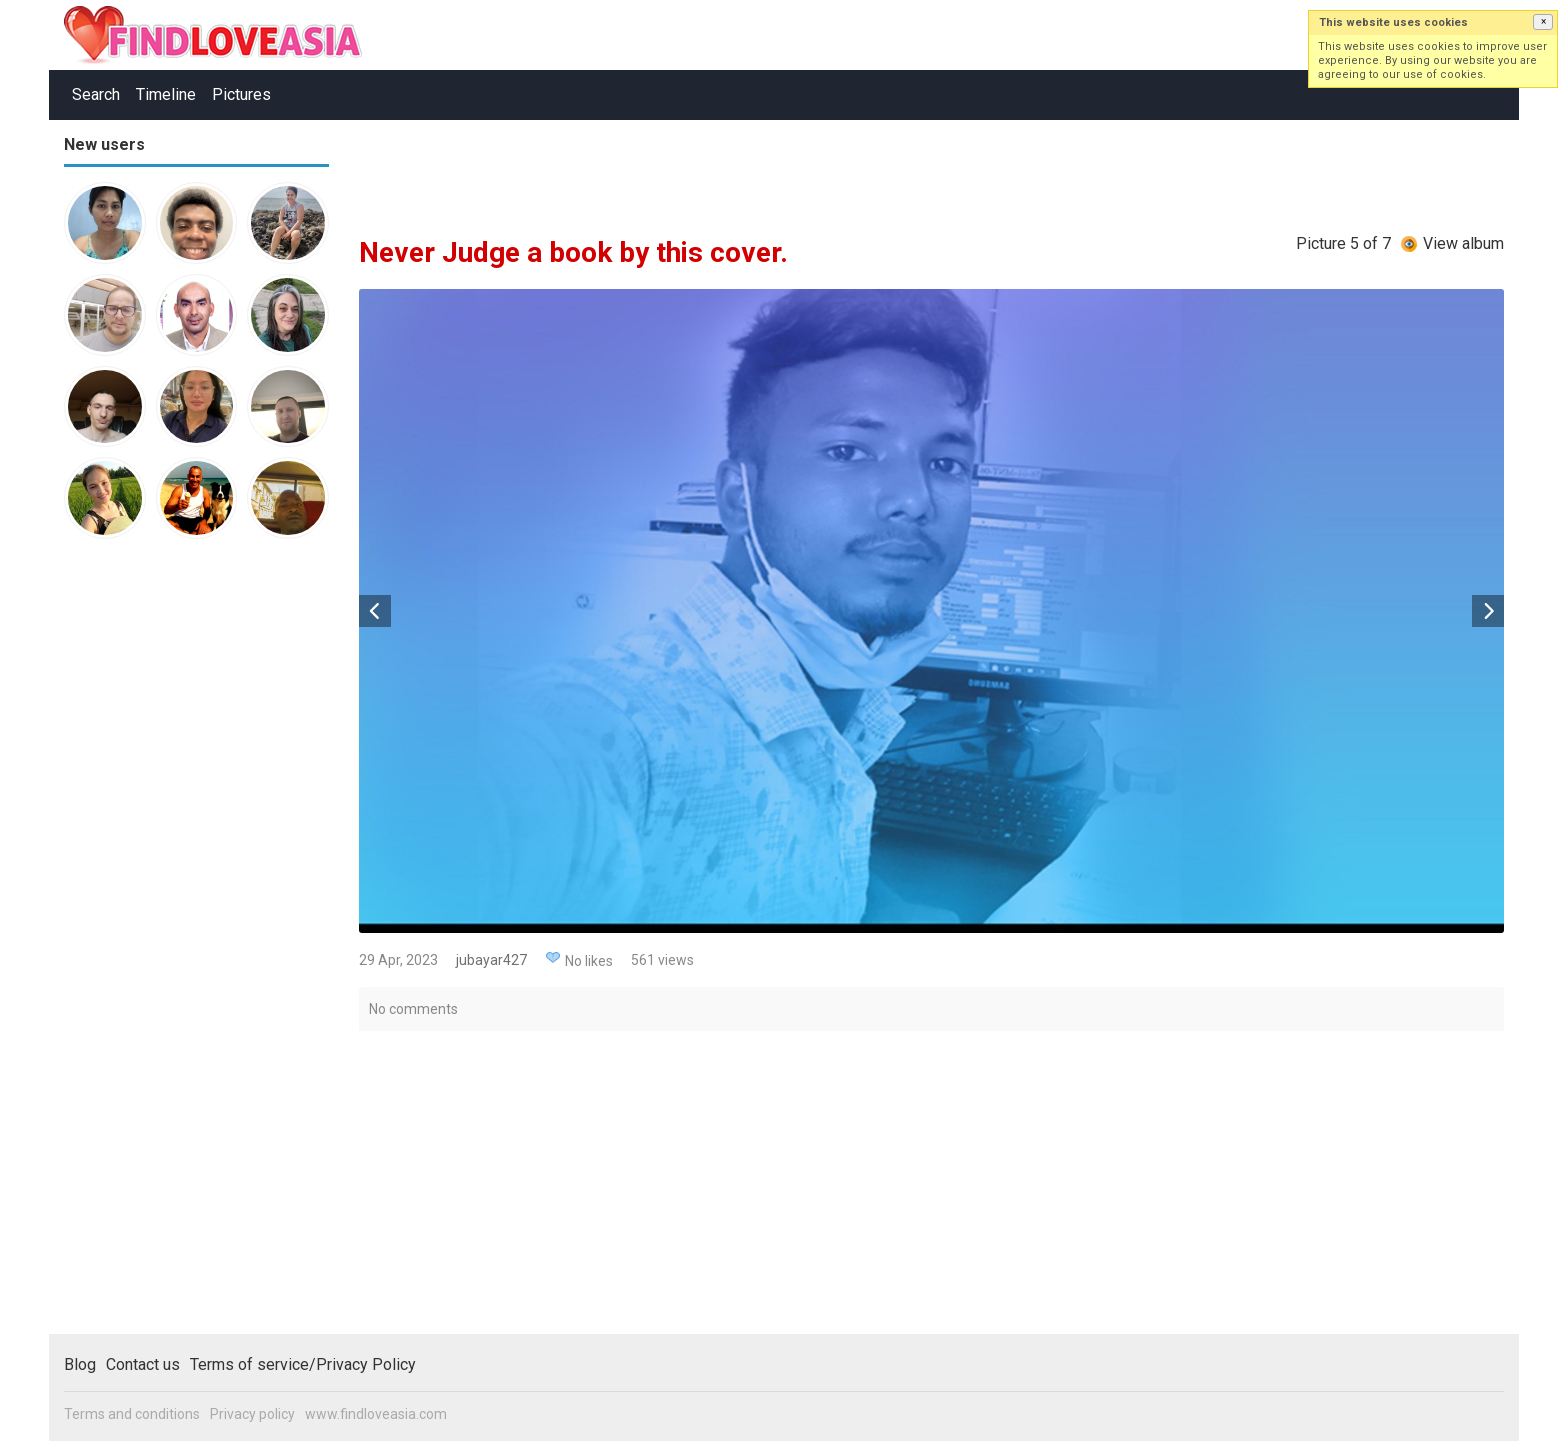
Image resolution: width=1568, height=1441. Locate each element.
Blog (80, 1364)
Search (96, 94)
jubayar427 (491, 960)
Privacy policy (252, 1414)
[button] (1543, 22)
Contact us (143, 1364)
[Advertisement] (144, 864)
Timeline (166, 94)
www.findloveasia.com (376, 1414)
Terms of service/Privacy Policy (303, 1364)
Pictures (241, 94)
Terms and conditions (132, 1414)
